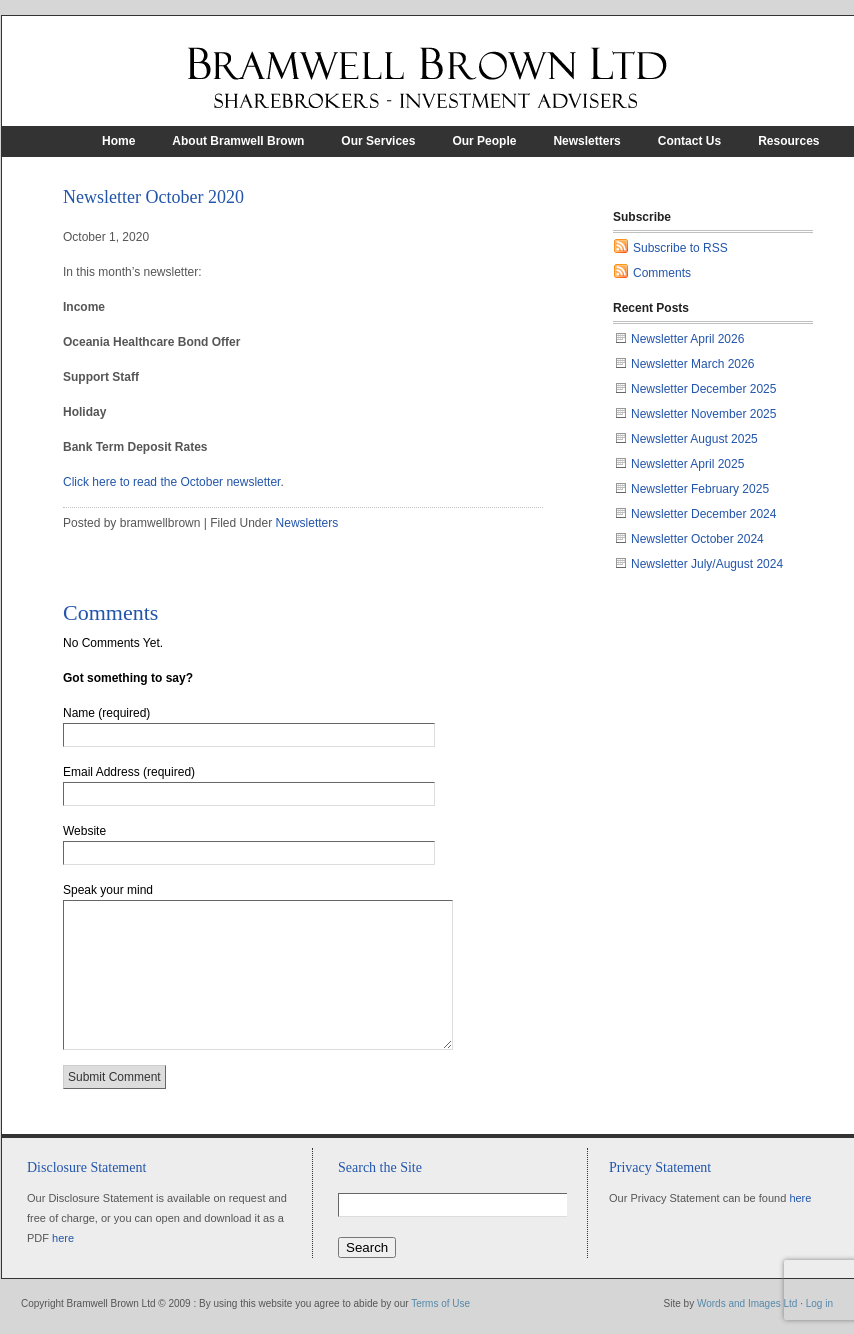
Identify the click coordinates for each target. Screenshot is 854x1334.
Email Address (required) (129, 772)
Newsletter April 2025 (687, 464)
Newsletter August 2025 (694, 439)
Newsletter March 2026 (692, 364)
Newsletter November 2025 (703, 414)
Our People (484, 141)
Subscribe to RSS (680, 248)
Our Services (378, 141)
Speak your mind (108, 890)
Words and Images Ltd (747, 1303)
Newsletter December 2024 (703, 514)
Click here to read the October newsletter (171, 482)
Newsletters (586, 141)
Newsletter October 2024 (697, 539)
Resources (788, 141)
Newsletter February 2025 (700, 489)
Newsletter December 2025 (703, 389)
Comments (662, 273)
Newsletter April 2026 (687, 339)
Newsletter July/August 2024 (707, 564)
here (63, 1238)
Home (118, 141)
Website (84, 831)
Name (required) (106, 713)
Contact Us (689, 141)
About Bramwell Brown (238, 141)
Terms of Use (440, 1303)
